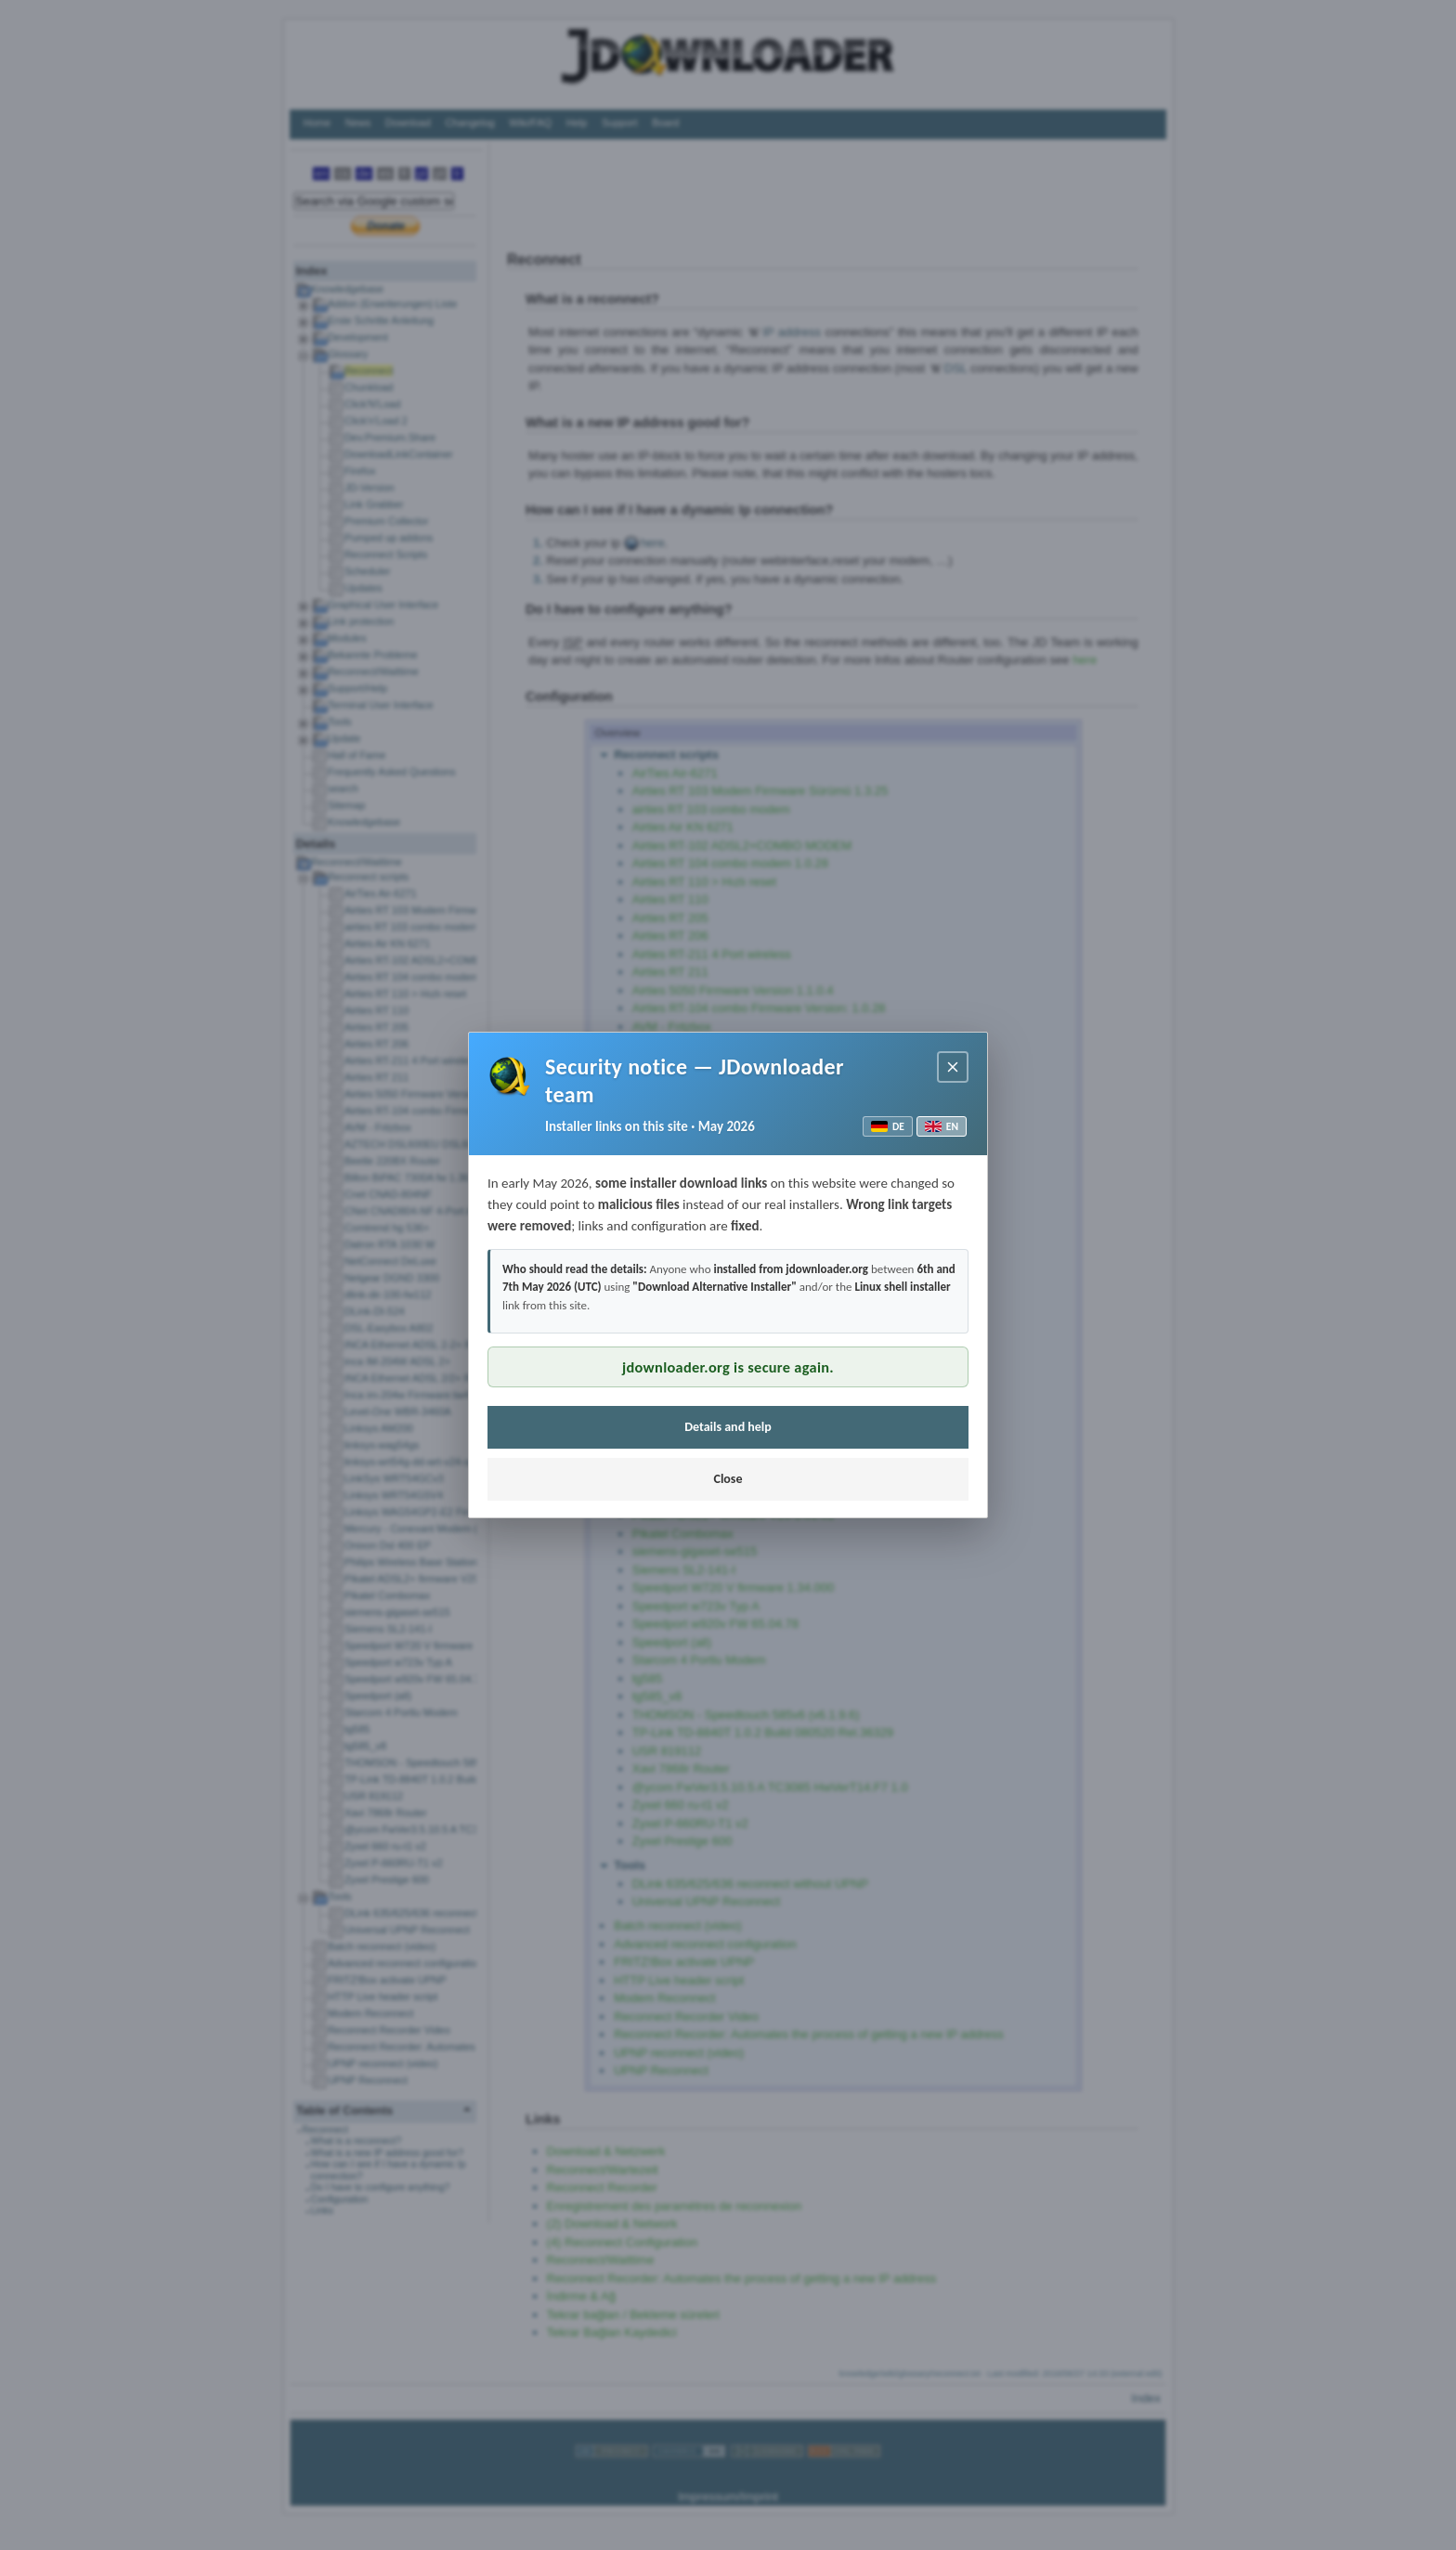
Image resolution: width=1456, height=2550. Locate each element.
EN (941, 1126)
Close (727, 1479)
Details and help (728, 1427)
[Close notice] (953, 1067)
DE (887, 1126)
